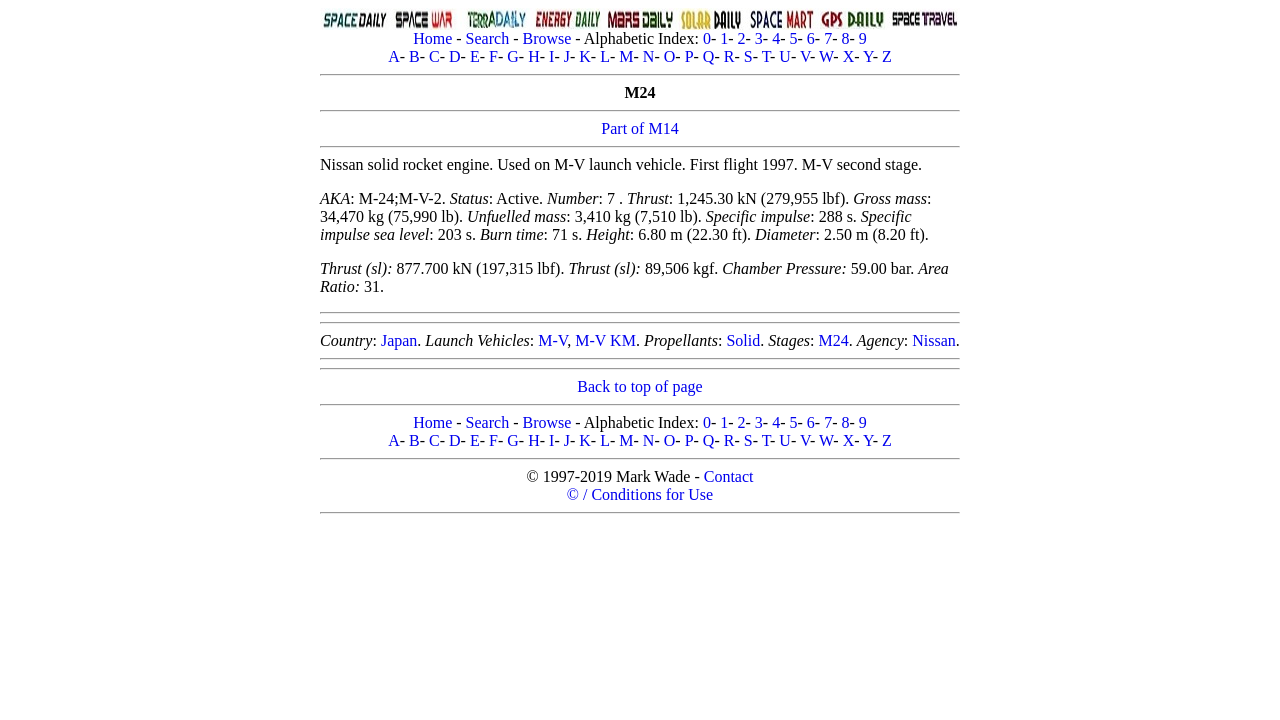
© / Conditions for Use (640, 494)
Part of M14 (639, 128)
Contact (729, 476)
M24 (833, 340)
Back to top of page (639, 386)
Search (488, 38)
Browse (546, 38)
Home (432, 38)
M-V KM (605, 340)
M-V (552, 340)
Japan (399, 340)
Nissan (934, 340)
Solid (743, 340)
